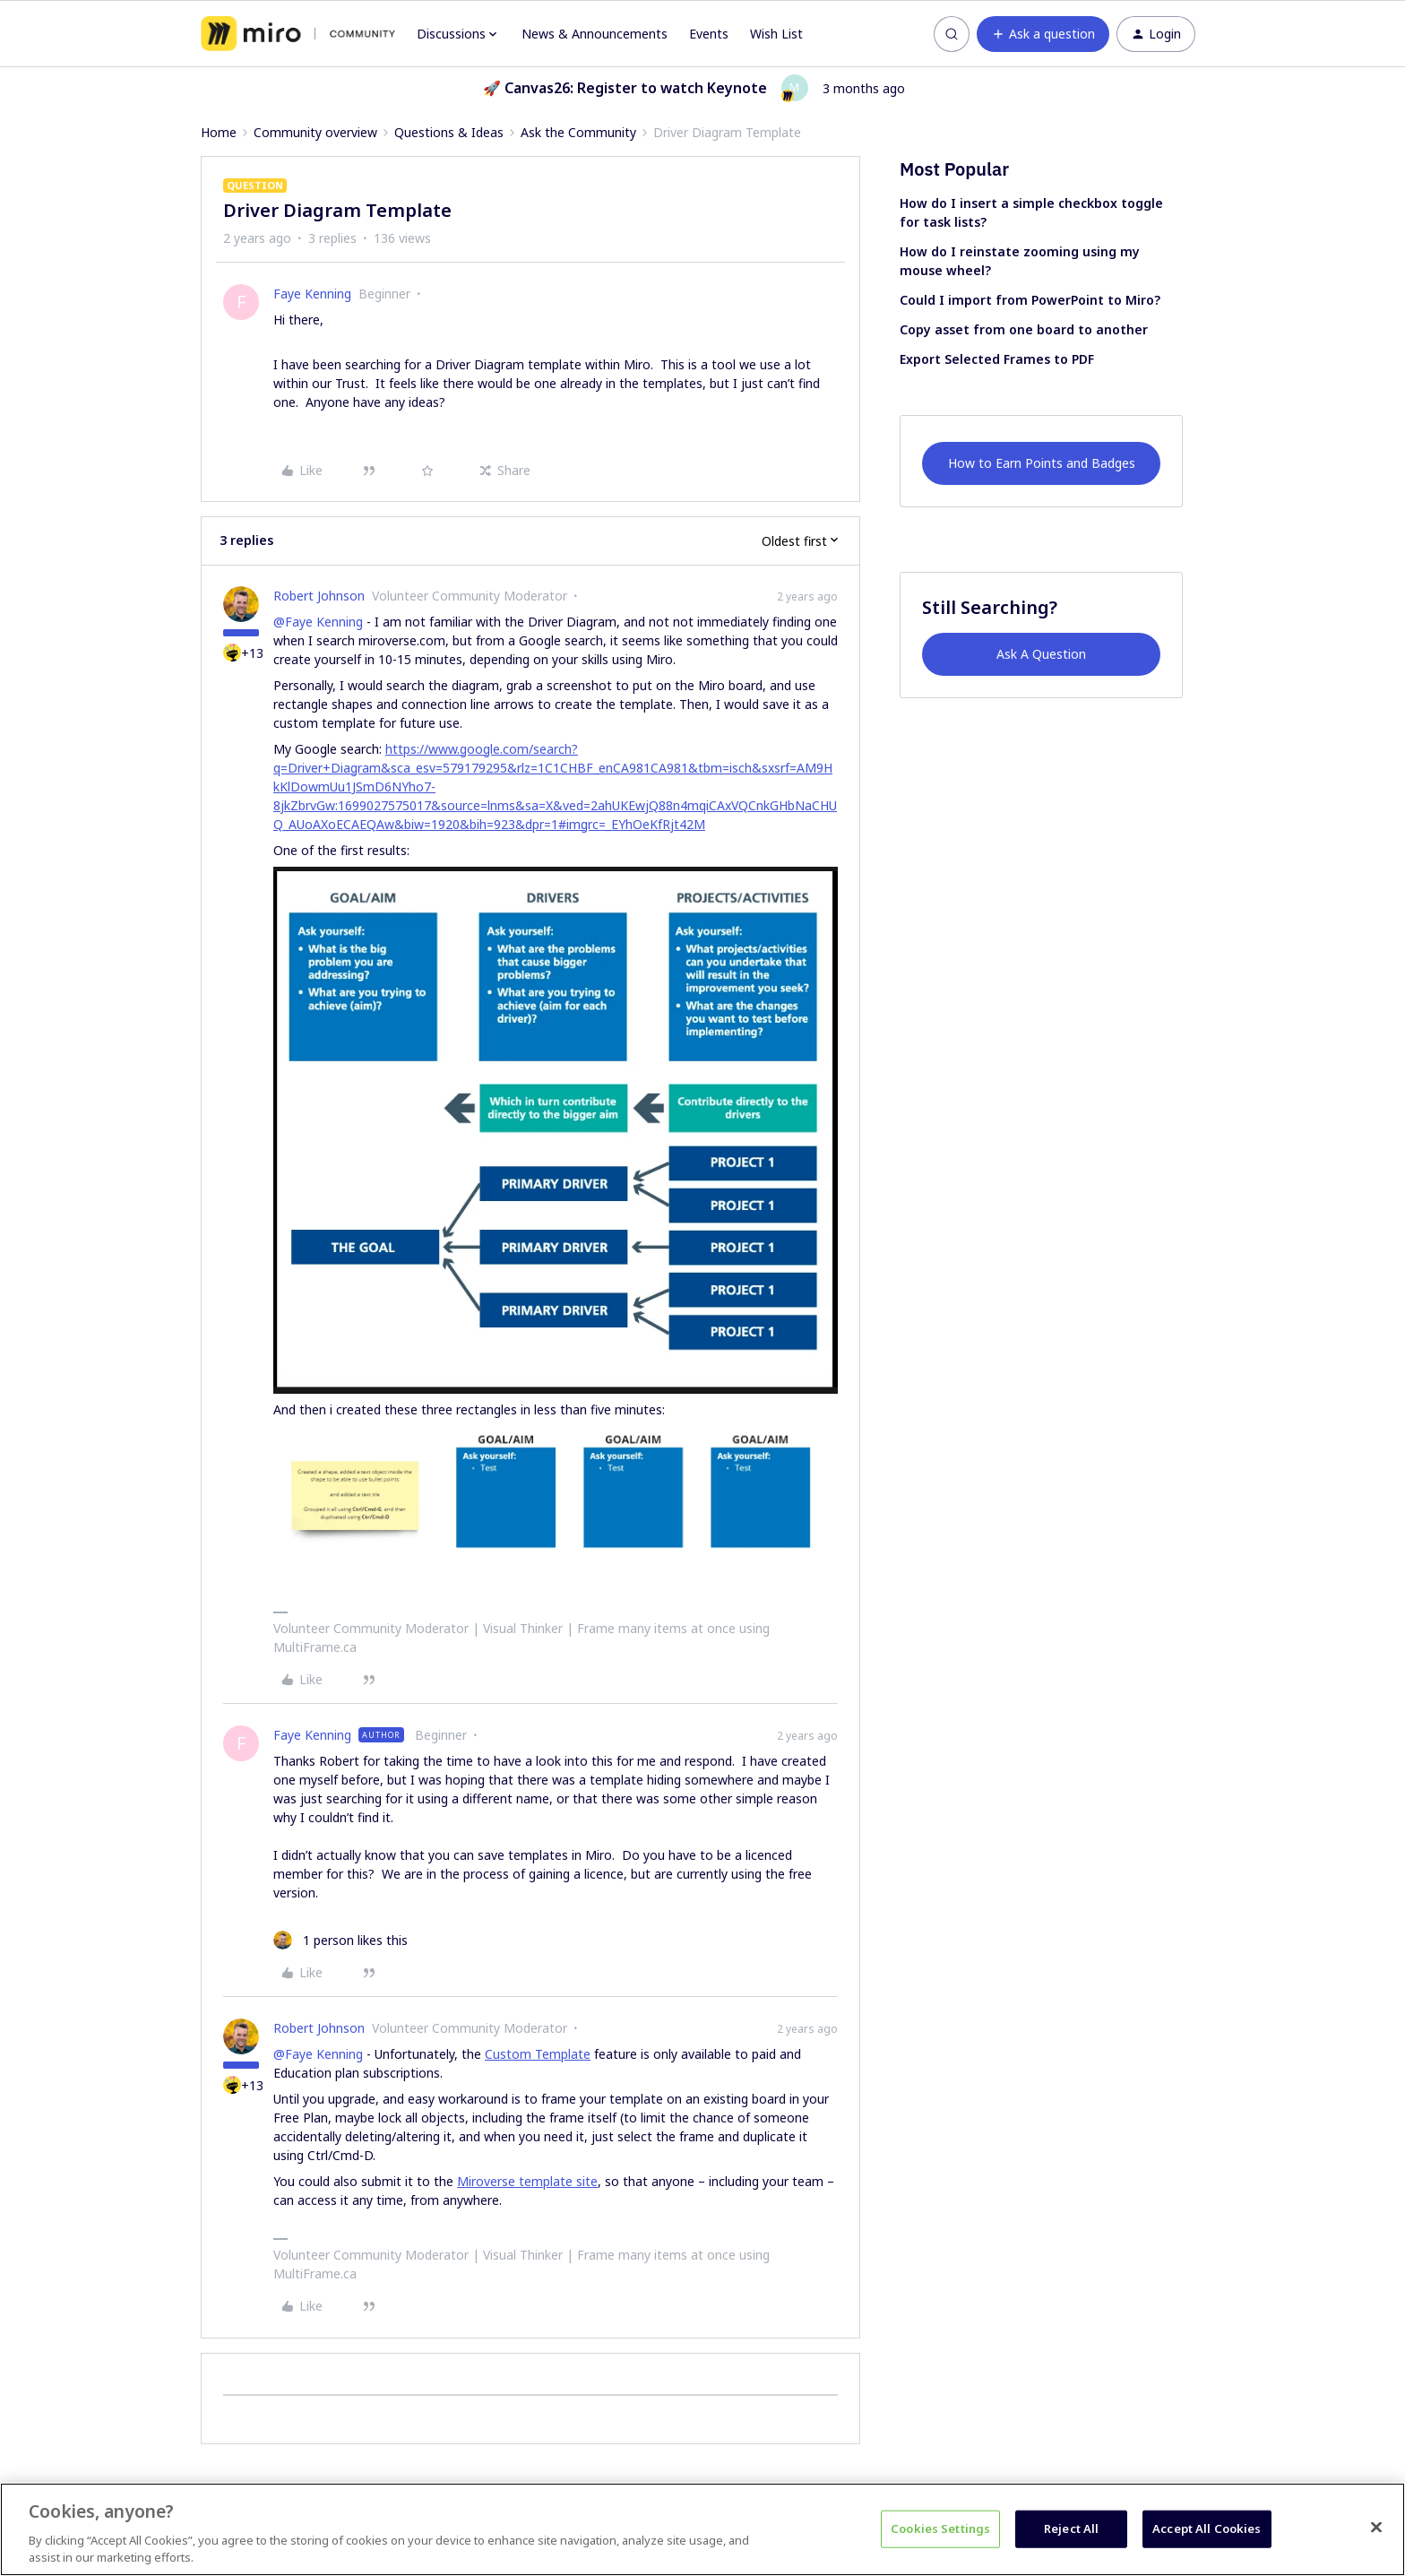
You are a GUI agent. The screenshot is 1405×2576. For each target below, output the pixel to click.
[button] (1043, 34)
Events (708, 33)
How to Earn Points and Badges (1041, 462)
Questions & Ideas (449, 132)
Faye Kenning (312, 293)
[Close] (1376, 2527)
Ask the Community (578, 132)
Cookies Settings (940, 2528)
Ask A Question (1041, 653)
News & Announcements (594, 33)
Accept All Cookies (1206, 2528)
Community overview (315, 132)
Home (219, 132)
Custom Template (537, 2053)
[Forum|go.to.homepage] (298, 34)
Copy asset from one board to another (1024, 329)
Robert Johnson (319, 595)
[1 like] (340, 1940)
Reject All (1071, 2528)
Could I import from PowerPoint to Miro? (1030, 299)
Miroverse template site (527, 2181)
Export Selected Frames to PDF (997, 358)
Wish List (776, 33)
